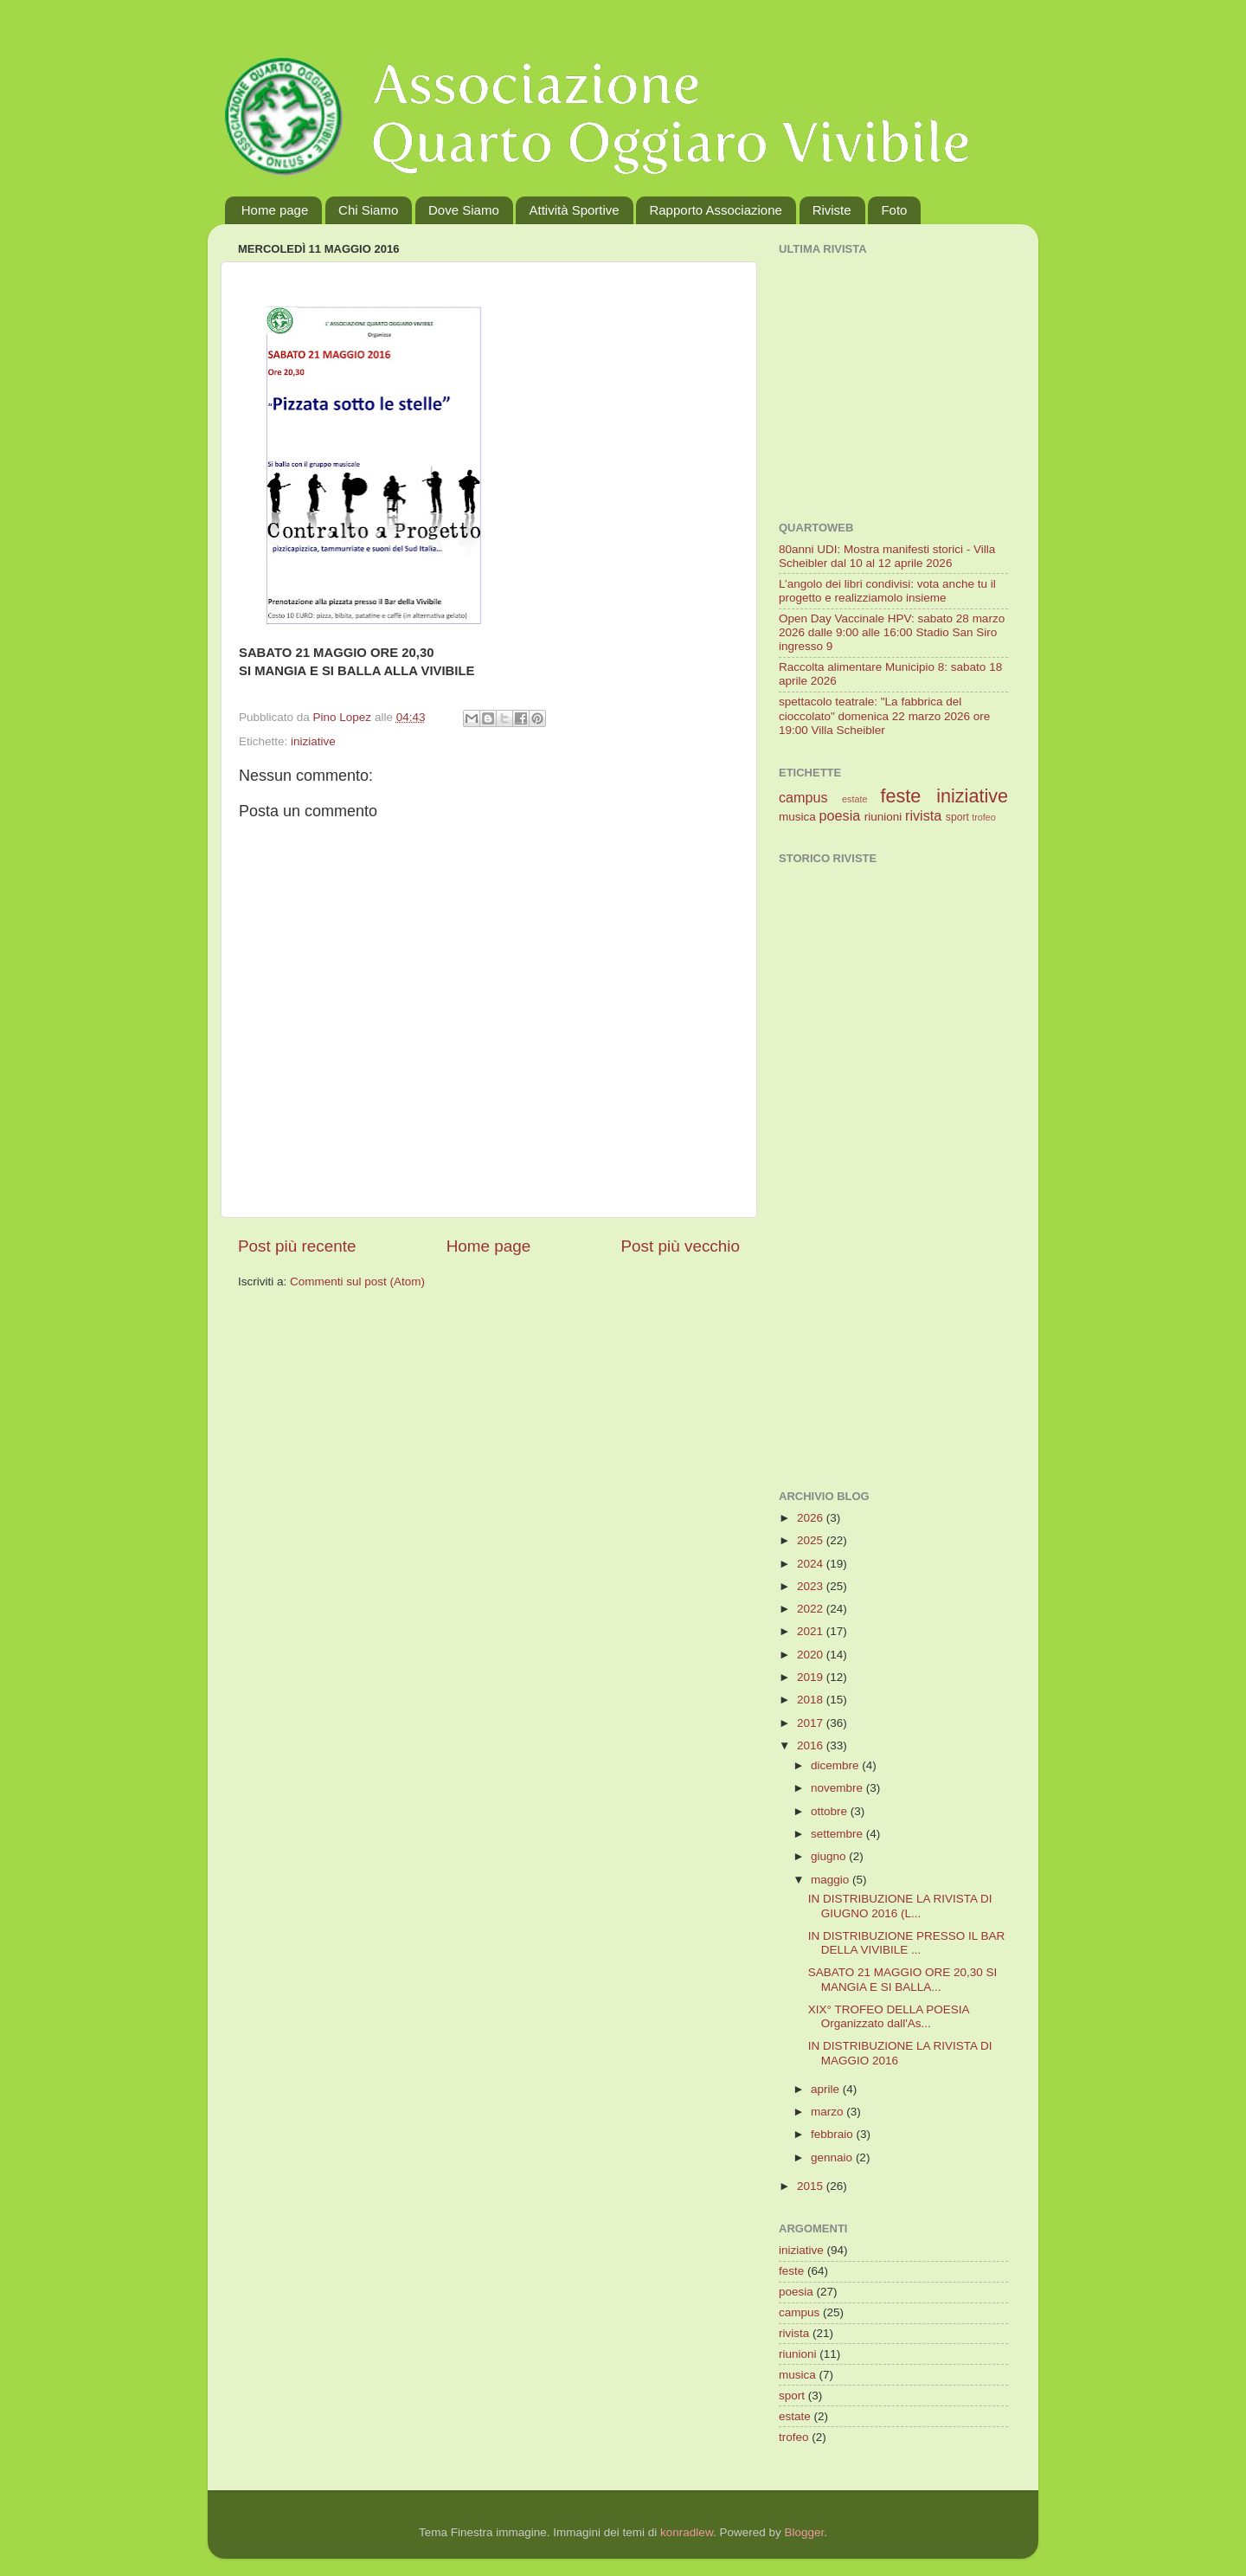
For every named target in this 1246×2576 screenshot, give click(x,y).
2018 (811, 1699)
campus (803, 797)
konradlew (686, 2532)
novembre (838, 1787)
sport (957, 817)
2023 (811, 1586)
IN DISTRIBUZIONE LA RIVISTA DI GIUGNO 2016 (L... (900, 1905)
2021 (811, 1631)
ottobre (831, 1811)
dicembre (836, 1765)
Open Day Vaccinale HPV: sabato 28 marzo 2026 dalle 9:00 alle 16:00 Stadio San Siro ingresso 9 (892, 632)
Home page (275, 210)
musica (797, 816)
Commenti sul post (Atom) (357, 1281)
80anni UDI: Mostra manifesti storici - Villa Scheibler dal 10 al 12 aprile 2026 (887, 556)
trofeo (984, 817)
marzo (828, 2111)
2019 (811, 1677)
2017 (811, 1722)
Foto (894, 210)
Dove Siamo (463, 210)
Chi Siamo (368, 210)
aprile (827, 2089)
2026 (811, 1517)
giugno (830, 1856)
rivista (923, 815)
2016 (811, 1745)
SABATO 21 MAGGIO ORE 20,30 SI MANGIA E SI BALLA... (903, 1979)
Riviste (831, 210)
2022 (811, 1608)
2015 (811, 2186)
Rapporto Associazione (715, 210)
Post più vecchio (680, 1246)
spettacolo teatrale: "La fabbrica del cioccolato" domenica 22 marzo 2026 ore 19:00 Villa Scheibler (884, 715)
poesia (840, 815)
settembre (838, 1833)
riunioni (883, 816)
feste (900, 796)
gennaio (833, 2157)
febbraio (834, 2134)
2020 (811, 1654)
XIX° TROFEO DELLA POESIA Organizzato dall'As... (888, 2016)
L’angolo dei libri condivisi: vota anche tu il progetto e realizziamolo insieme (887, 590)
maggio (831, 1879)
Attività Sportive (574, 210)
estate (854, 799)
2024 (811, 1563)
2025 (811, 1540)
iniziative (313, 741)
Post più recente (297, 1246)
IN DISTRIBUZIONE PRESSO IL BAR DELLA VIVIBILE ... (906, 1942)
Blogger (804, 2532)
